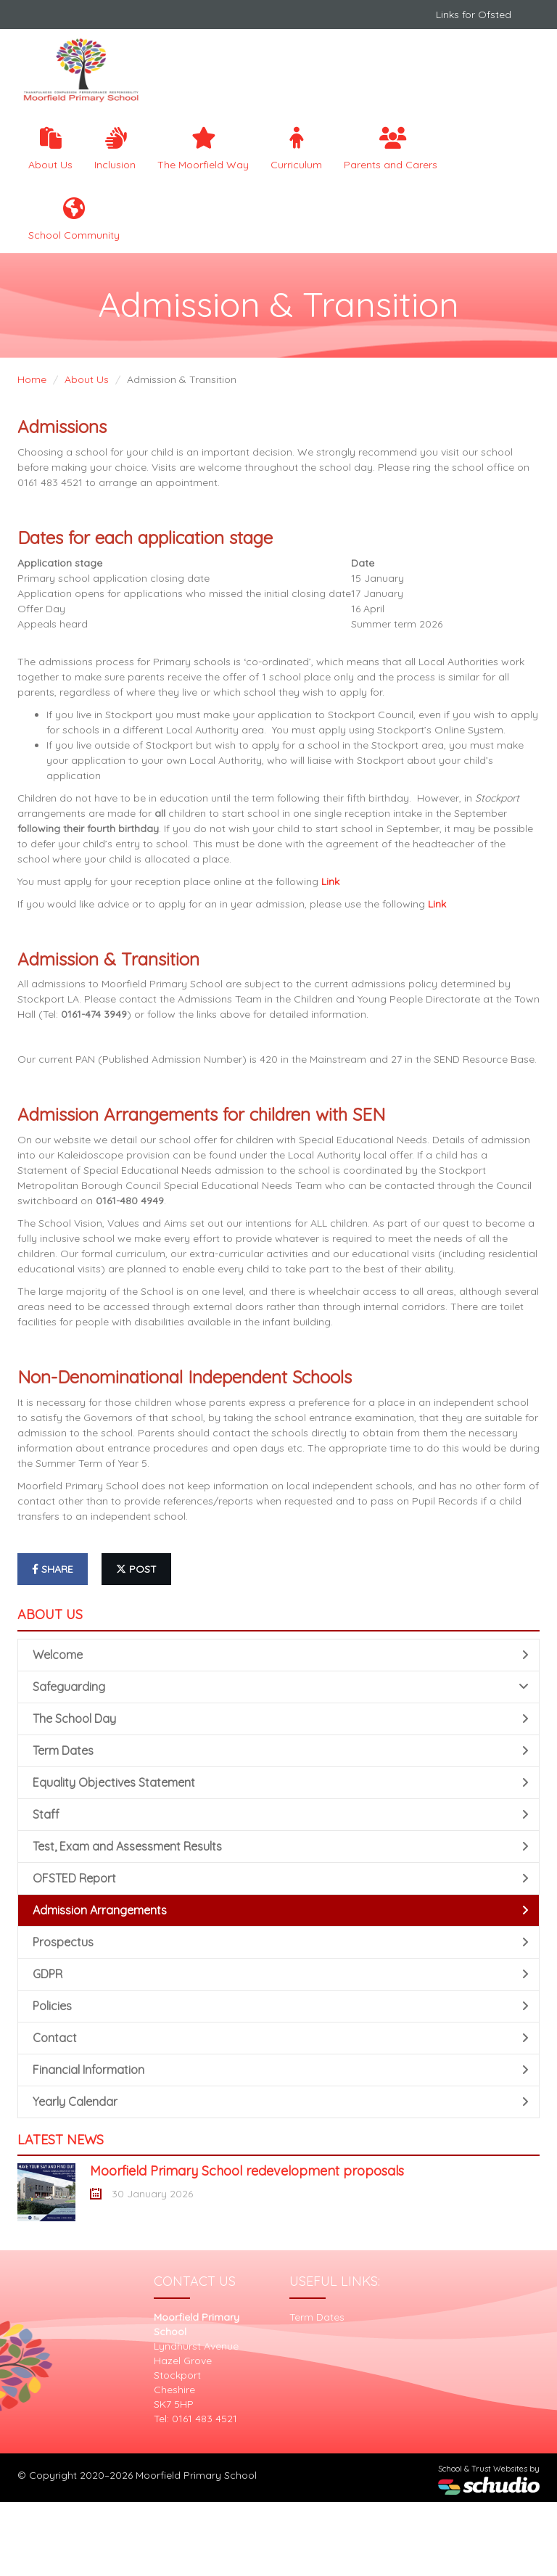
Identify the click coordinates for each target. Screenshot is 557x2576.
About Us (50, 149)
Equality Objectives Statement (281, 1782)
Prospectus (281, 1942)
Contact (281, 2037)
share (52, 1569)
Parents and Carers (390, 149)
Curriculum (296, 149)
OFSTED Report (281, 1878)
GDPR (281, 1974)
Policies (281, 2006)
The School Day (281, 1718)
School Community (74, 219)
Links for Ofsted (473, 14)
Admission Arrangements (281, 1910)
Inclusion (115, 149)
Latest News (60, 2139)
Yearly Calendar (281, 2101)
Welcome (281, 1654)
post (136, 1569)
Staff (281, 1814)
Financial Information (281, 2069)
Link (330, 881)
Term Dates (281, 1750)
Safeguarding (281, 1686)
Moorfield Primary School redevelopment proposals (247, 2171)
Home (31, 379)
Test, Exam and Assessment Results (281, 1846)
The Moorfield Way (203, 149)
